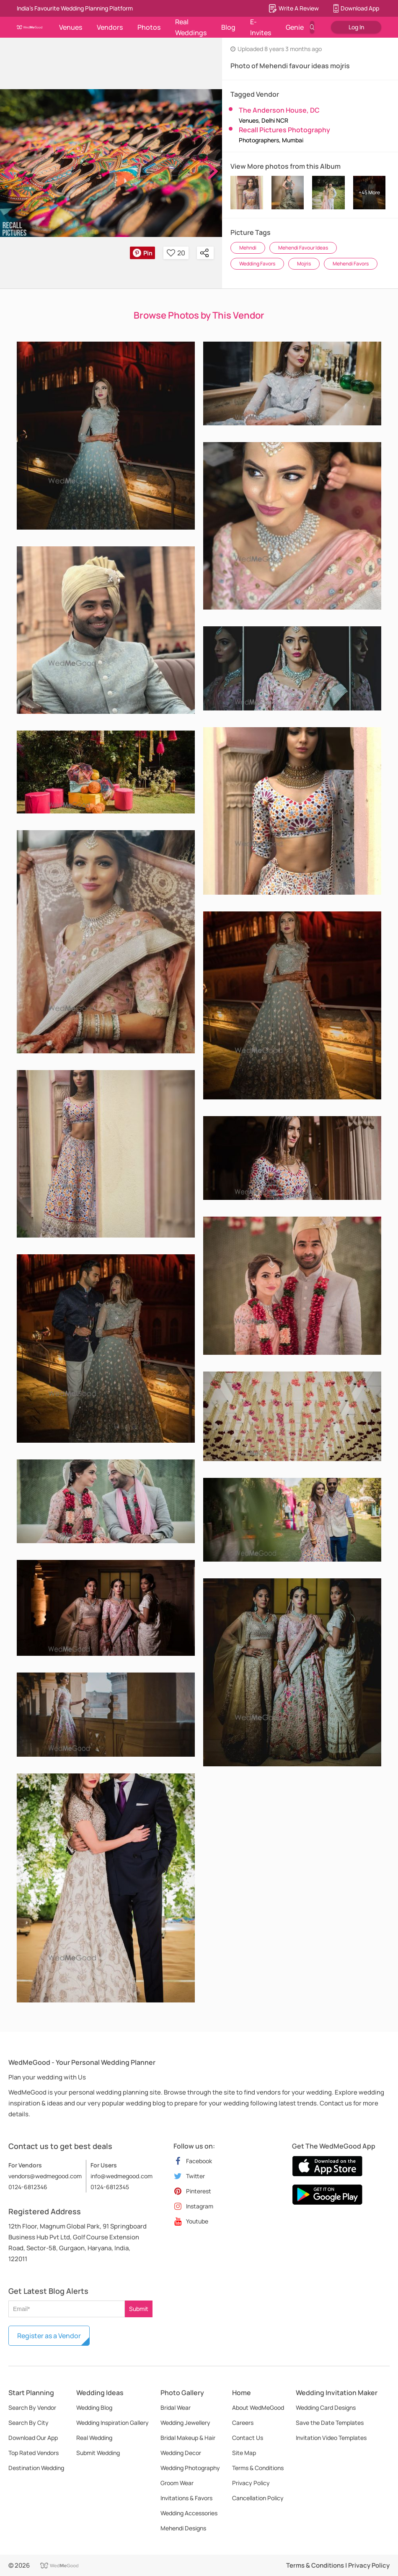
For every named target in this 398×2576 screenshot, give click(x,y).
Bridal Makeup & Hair (187, 2438)
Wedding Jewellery (185, 2423)
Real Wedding (94, 2438)
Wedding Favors (257, 263)
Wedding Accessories (188, 2513)
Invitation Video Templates (331, 2438)
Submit (138, 2309)
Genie (295, 27)
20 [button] (176, 252)
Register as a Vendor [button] (49, 2335)
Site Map (244, 2453)
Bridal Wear (175, 2407)
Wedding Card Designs (326, 2407)
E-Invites (260, 27)
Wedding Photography (190, 2468)
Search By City (28, 2423)
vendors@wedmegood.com (45, 2176)
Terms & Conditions (258, 2468)
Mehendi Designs (183, 2528)
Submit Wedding (98, 2453)
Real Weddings (191, 27)
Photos (148, 27)
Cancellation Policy (258, 2498)
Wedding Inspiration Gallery (112, 2423)
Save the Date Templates (330, 2423)
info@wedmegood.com (121, 2176)
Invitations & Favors (186, 2498)
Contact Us (247, 2438)
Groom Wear (177, 2483)
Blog (228, 27)
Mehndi (247, 247)
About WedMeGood (258, 2407)
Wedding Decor (180, 2453)
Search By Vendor (32, 2407)
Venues (70, 27)
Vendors (110, 27)
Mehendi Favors (351, 263)
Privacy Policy (251, 2483)
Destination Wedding (36, 2468)
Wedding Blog (94, 2407)
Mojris (304, 263)
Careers (242, 2423)
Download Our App (33, 2438)
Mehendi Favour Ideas (303, 247)
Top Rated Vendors (33, 2453)
